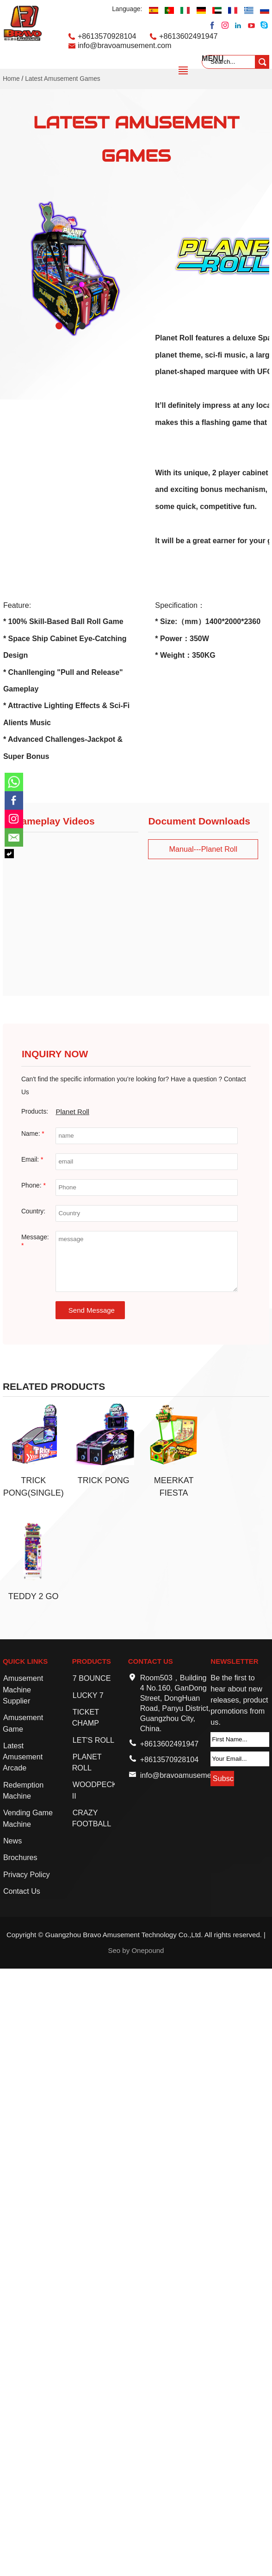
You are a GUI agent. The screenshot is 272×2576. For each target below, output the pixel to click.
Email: (32, 1159)
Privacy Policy (26, 1874)
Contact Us (21, 1891)
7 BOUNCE (92, 1678)
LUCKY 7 (88, 1695)
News (12, 1841)
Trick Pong (104, 1480)
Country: (33, 1211)
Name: (32, 1133)
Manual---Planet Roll (203, 849)
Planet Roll (72, 1111)
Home (11, 78)
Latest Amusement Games (62, 78)
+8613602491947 (188, 36)
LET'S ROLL (93, 1740)
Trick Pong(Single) (33, 1486)
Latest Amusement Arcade (23, 1756)
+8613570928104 (107, 36)
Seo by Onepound (136, 1950)
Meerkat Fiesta (174, 1486)
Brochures (20, 1857)
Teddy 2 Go (33, 1596)
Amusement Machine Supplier (23, 1689)
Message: (35, 1241)
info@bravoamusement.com (125, 45)
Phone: (33, 1185)
